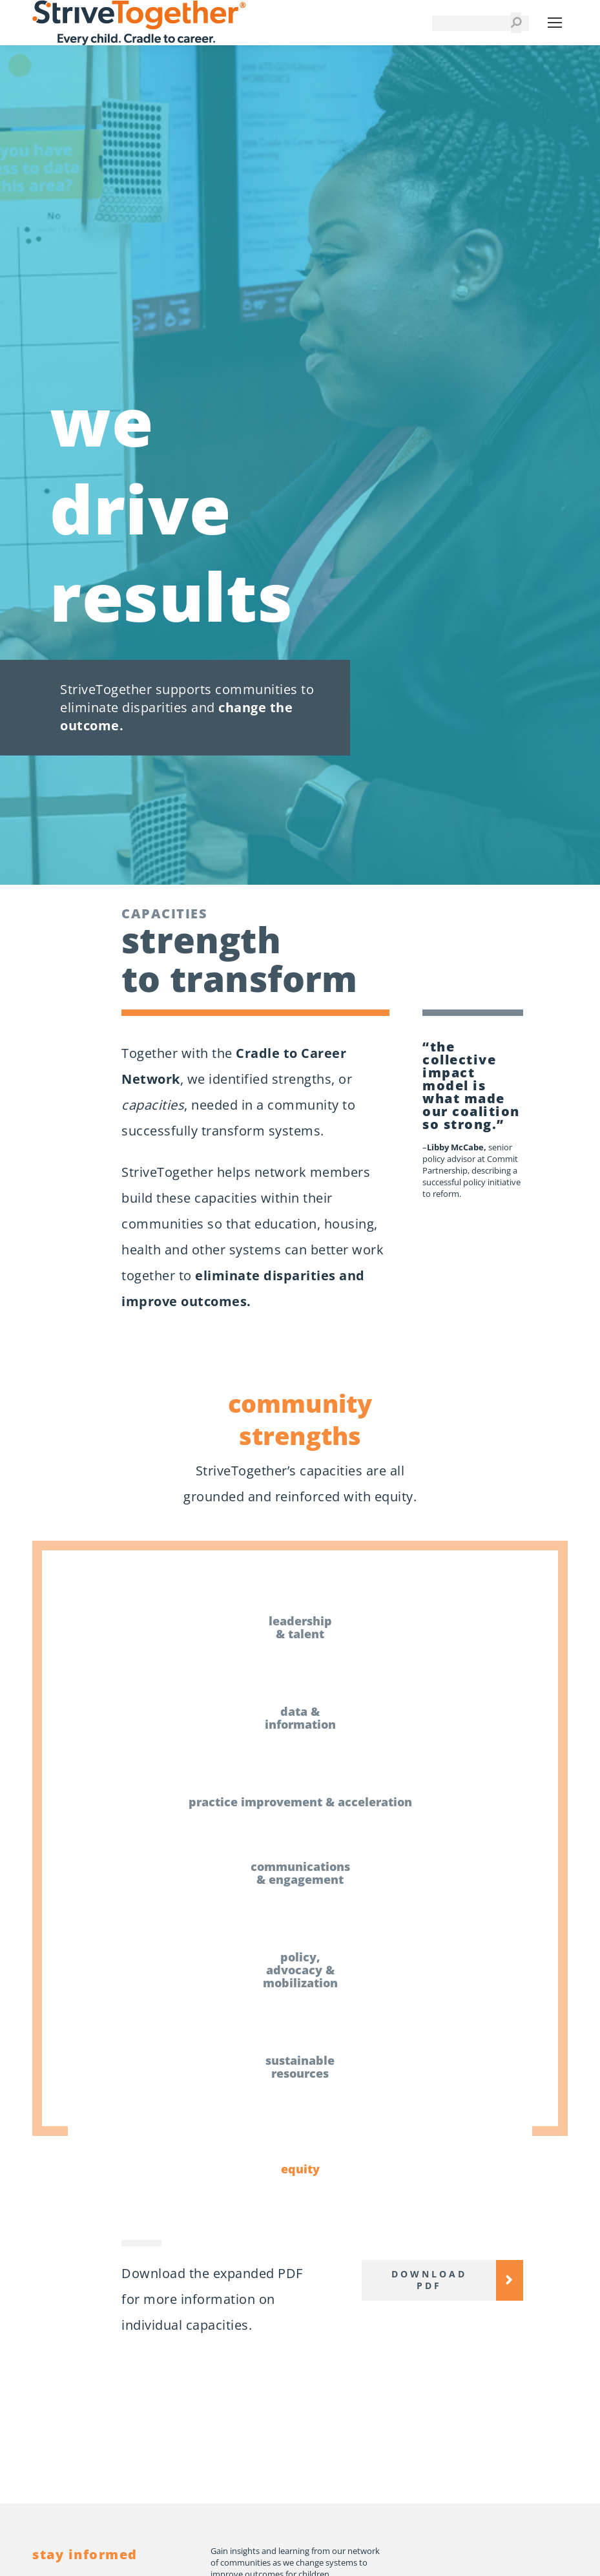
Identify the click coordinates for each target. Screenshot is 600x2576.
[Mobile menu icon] (555, 23)
